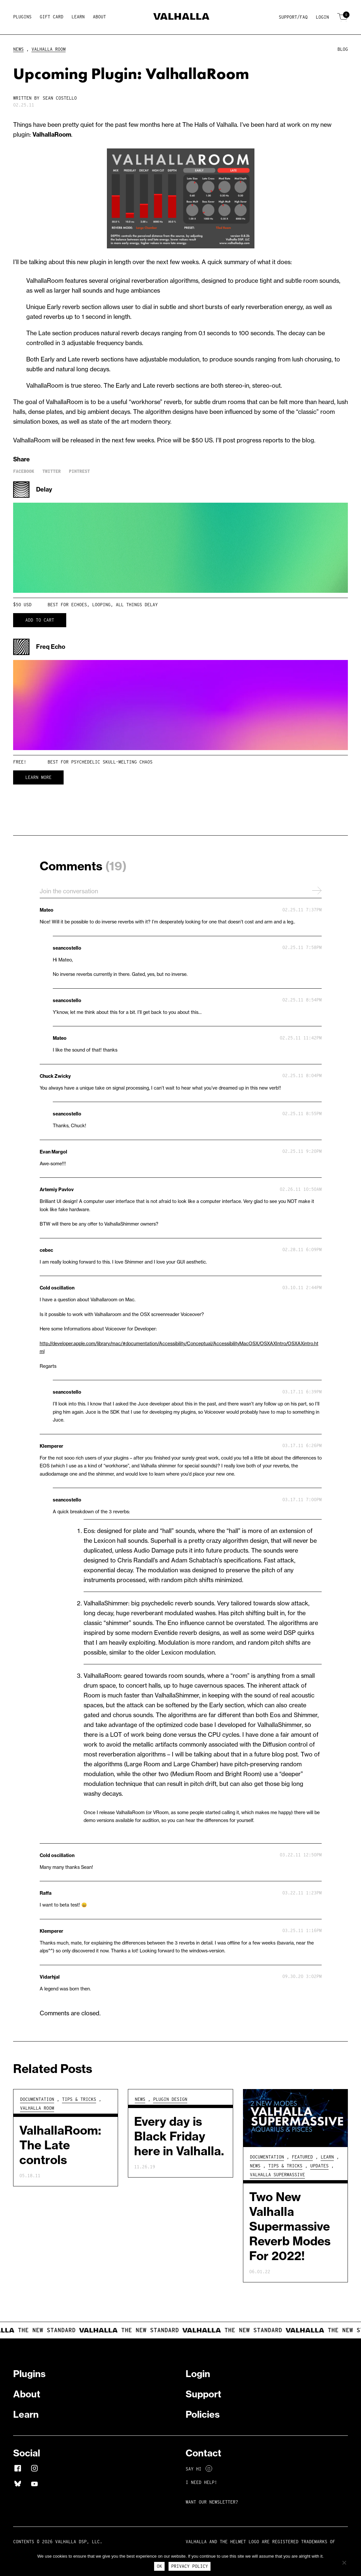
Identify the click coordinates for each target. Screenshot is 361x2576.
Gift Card (51, 16)
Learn (78, 16)
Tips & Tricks (79, 2099)
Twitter (51, 471)
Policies (203, 2414)
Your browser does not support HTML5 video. (180, 547)
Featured (302, 2157)
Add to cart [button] (39, 620)
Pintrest (79, 471)
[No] (344, 2562)
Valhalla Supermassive (277, 2174)
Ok (159, 2566)
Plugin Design (170, 2099)
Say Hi (199, 2468)
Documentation (37, 2099)
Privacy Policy (189, 2566)
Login (322, 17)
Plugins (22, 16)
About (99, 16)
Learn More (38, 777)
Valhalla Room (48, 49)
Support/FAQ (293, 17)
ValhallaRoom (51, 134)
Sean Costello (60, 98)
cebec (46, 1250)
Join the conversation (181, 890)
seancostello (67, 948)
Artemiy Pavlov (57, 1189)
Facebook (23, 471)
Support (203, 2394)
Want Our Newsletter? (212, 2502)
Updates (319, 2165)
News (18, 49)
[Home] (180, 17)
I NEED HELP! (201, 2482)
